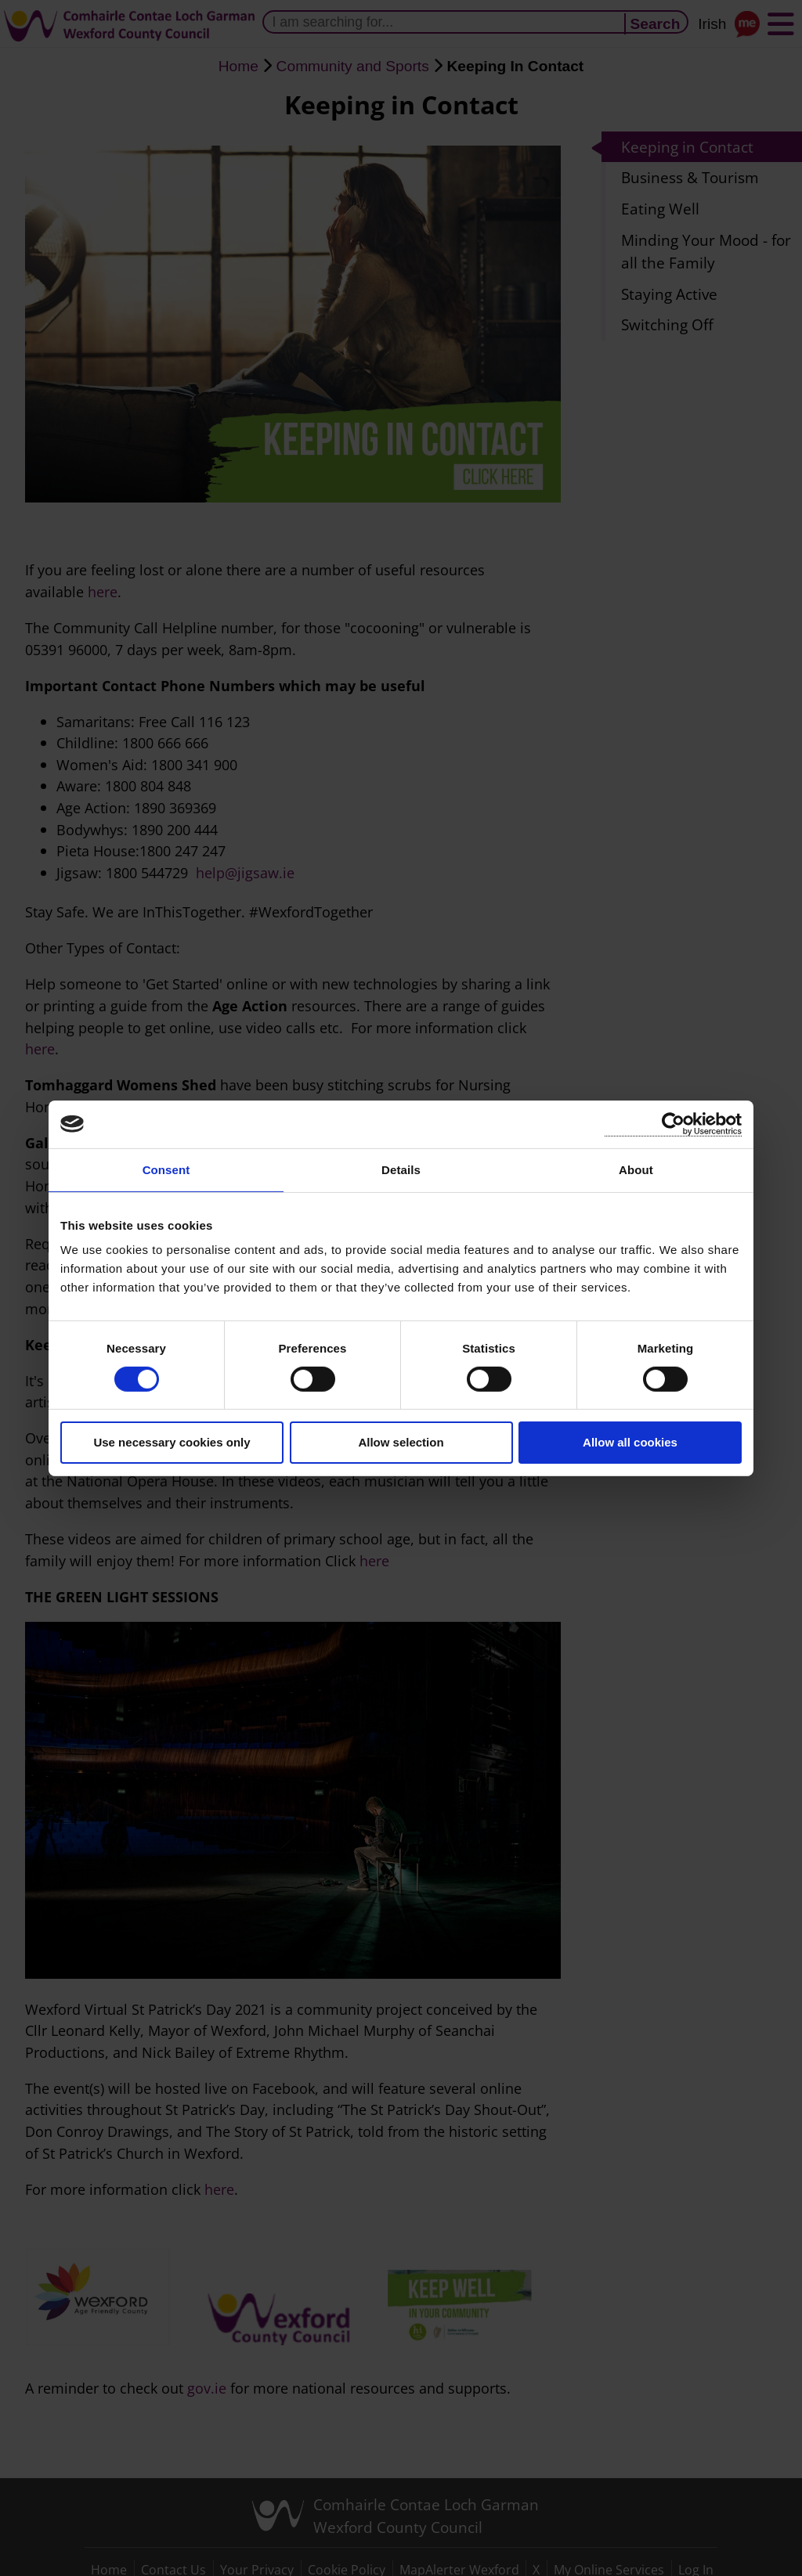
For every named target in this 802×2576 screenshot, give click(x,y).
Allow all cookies (630, 1442)
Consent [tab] (166, 1169)
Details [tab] (401, 1169)
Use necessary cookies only (171, 1442)
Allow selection (400, 1442)
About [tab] (636, 1169)
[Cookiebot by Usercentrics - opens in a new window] (673, 1123)
